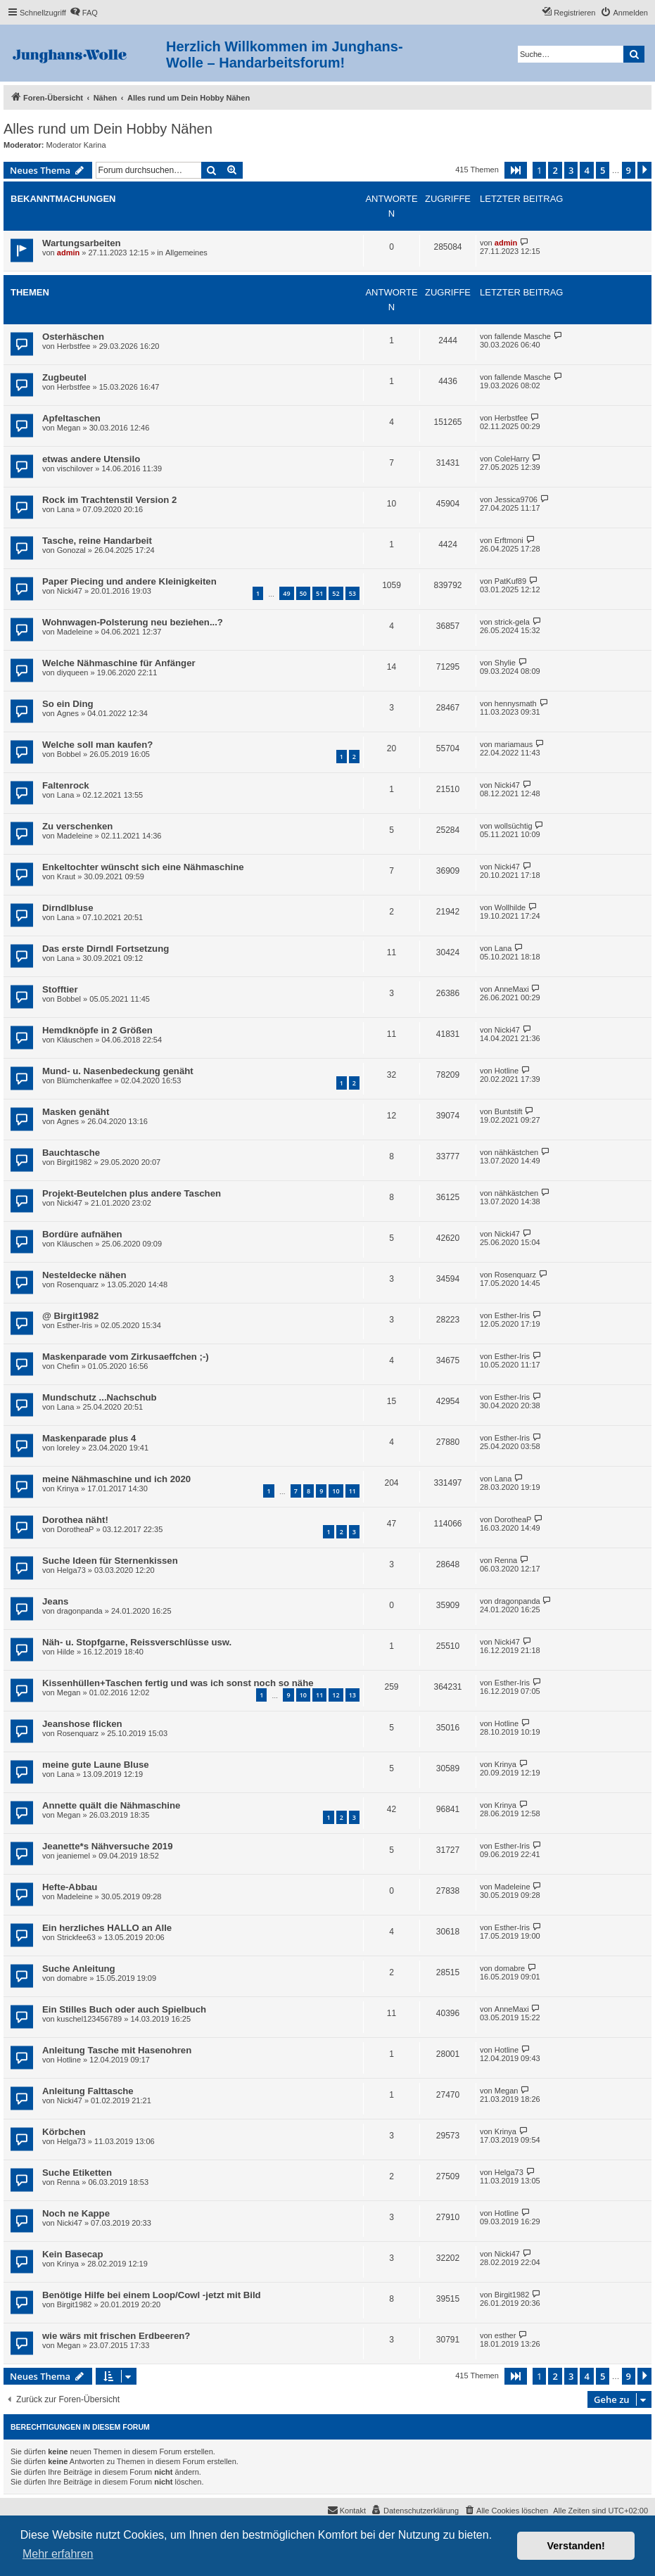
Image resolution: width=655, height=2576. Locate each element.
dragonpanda (80, 1611)
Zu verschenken (77, 826)
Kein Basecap (72, 2254)
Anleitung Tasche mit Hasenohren (116, 2050)
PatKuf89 (510, 581)
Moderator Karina (76, 145)
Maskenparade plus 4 (89, 1438)
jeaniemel (73, 1855)
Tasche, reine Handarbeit (97, 540)
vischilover (75, 468)
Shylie (505, 662)
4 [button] (586, 170)
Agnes (68, 713)
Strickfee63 (76, 1937)
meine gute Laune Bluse (95, 1764)
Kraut (66, 876)
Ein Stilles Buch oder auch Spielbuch (124, 2009)
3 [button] (570, 170)
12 (335, 1695)
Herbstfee (74, 346)
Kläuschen (75, 1039)
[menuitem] (84, 12)
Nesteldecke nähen (84, 1275)
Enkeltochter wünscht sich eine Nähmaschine (143, 867)
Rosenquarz (77, 1284)
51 (319, 593)
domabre (72, 1978)
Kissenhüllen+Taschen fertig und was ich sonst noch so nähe (178, 1683)
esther (505, 2335)
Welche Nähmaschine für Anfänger (119, 663)
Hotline (507, 1070)
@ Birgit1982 (70, 1316)
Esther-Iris (74, 1325)
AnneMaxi (512, 989)
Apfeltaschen (71, 418)
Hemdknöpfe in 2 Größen (97, 1030)
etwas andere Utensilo (91, 459)
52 (335, 593)
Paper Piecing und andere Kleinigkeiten (129, 581)
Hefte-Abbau (69, 1887)
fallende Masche (523, 336)
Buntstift (509, 1111)
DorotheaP (75, 1529)
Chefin (68, 1366)
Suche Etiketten (77, 2172)
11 (352, 1491)
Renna (506, 1560)
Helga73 (71, 1570)
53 (352, 593)
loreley (68, 1447)
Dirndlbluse (68, 908)
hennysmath (516, 703)
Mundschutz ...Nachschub (99, 1397)
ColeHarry (512, 458)
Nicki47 (69, 591)
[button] (515, 170)
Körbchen (64, 2132)
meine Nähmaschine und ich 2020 (116, 1479)
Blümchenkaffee (85, 1080)
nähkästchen (516, 1152)
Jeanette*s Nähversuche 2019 (107, 1846)
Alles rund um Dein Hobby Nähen (108, 128)
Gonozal (71, 550)
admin (68, 252)
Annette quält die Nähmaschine (111, 1805)
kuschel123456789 (89, 2019)
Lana (65, 509)
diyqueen (73, 672)
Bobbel (69, 754)
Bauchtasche (71, 1152)
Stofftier (60, 989)
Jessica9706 (516, 499)
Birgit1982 (74, 1162)
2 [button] (554, 170)
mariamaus (514, 744)
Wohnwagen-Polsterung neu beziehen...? (132, 622)
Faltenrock (65, 785)
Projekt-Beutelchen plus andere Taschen (131, 1193)
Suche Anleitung (78, 1968)
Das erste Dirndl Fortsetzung (105, 948)
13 (352, 1695)
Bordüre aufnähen (82, 1234)
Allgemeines (186, 252)
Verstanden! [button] (576, 2545)
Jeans (55, 1601)
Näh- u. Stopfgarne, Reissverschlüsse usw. (136, 1642)
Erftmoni (509, 540)
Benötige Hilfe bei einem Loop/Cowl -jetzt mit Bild (151, 2295)
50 (303, 593)
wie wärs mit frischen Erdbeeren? (116, 2335)
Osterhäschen (73, 336)
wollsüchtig (514, 826)
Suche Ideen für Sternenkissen (110, 1560)
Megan (69, 427)
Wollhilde (510, 907)
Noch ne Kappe (76, 2213)
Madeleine (75, 631)
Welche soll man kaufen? (97, 744)
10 (335, 1491)
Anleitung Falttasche (88, 2091)
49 (286, 593)
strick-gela (512, 622)
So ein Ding (68, 704)
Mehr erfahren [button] (58, 2554)
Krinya (68, 1488)
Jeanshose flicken (82, 1724)
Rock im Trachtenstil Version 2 (109, 500)
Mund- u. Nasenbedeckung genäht (117, 1071)
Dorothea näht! (75, 1520)
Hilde (66, 1651)
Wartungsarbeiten (81, 243)
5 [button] (602, 170)
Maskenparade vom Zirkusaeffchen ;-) (125, 1356)
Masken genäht (75, 1112)
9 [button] (628, 170)
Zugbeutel (64, 377)
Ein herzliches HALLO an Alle (107, 1928)
